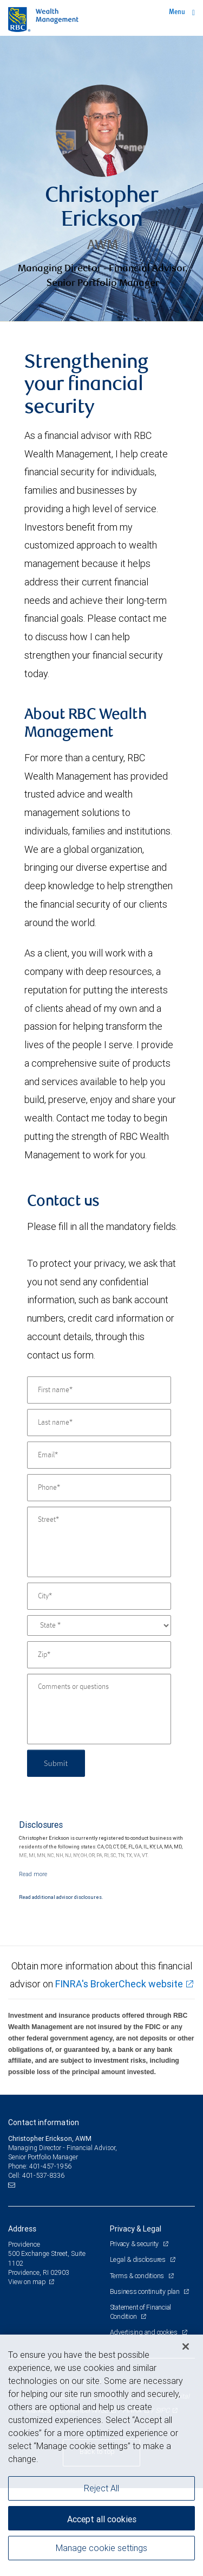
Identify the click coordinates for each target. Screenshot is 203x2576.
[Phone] (99, 1487)
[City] (99, 1596)
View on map (27, 2281)
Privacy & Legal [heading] (135, 2229)
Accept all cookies (101, 2519)
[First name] (99, 1390)
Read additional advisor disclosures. (61, 1897)
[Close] (186, 2346)
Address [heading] (22, 2229)
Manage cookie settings (101, 2547)
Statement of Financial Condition (141, 2312)
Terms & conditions (138, 2275)
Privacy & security (135, 2243)
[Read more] (33, 1874)
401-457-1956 (50, 2166)
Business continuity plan (145, 2291)
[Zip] (99, 1654)
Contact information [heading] (43, 2122)
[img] (101, 179)
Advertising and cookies (144, 2332)
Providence (24, 2244)
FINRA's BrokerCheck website (119, 1984)
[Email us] (12, 2185)
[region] (101, 2455)
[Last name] (99, 1422)
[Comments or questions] (99, 1709)
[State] (99, 1625)
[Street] (99, 1542)
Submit (56, 1763)
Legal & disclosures (138, 2259)
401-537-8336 (43, 2175)
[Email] (99, 1455)
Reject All (101, 2488)
